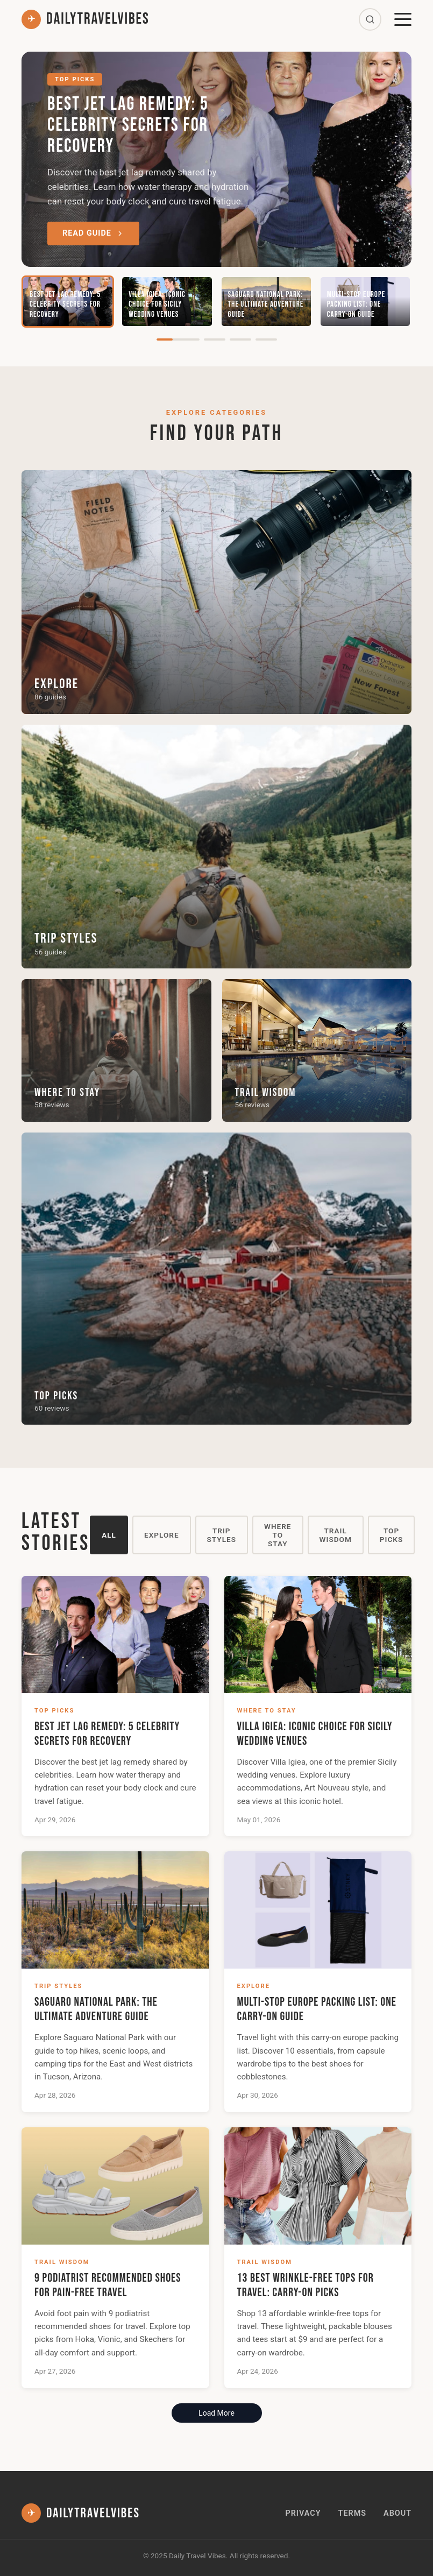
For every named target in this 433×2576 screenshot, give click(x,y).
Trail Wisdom (336, 1535)
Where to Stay (278, 1535)
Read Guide (93, 233)
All (109, 1535)
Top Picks (391, 1535)
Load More (216, 2413)
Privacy (303, 2513)
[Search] (370, 19)
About (397, 2513)
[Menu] (402, 19)
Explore (161, 1535)
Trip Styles (221, 1535)
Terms (352, 2513)
